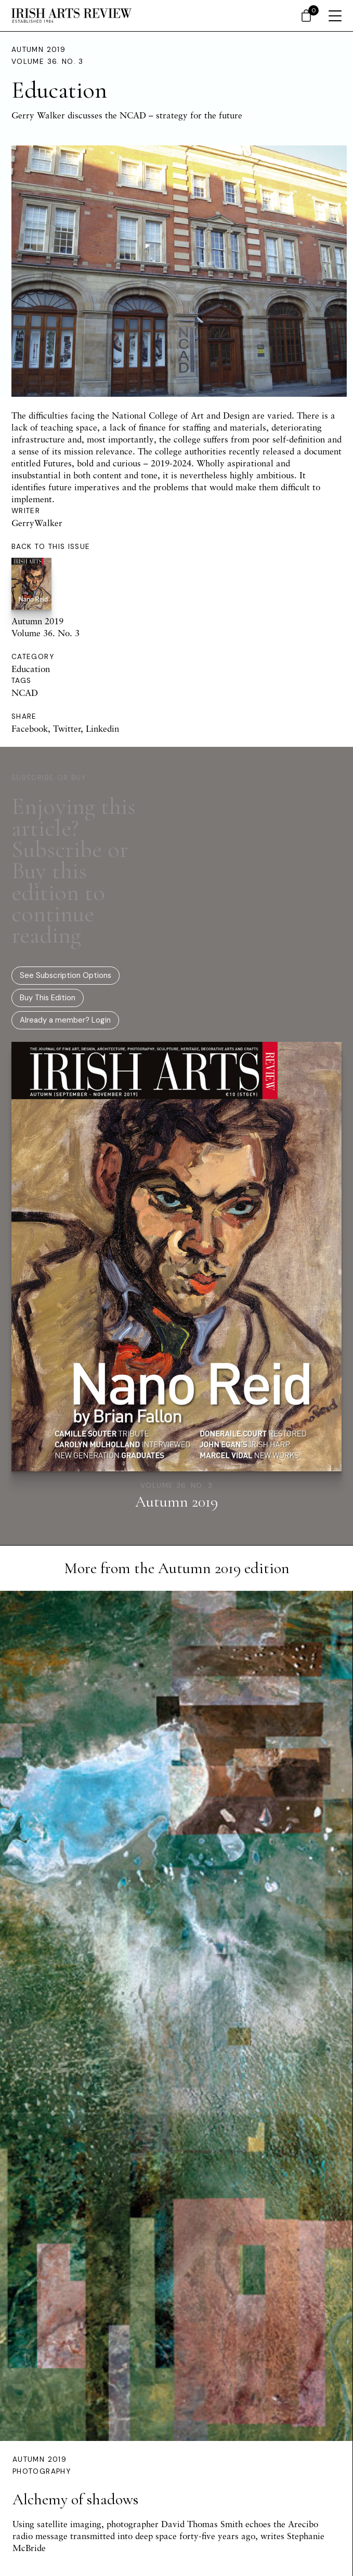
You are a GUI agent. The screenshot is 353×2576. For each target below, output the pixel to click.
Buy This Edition (47, 997)
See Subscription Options (65, 975)
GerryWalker (36, 522)
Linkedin (102, 728)
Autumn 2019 (38, 49)
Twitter (67, 728)
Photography (41, 2471)
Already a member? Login (65, 1020)
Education (30, 668)
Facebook (29, 728)
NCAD (24, 692)
